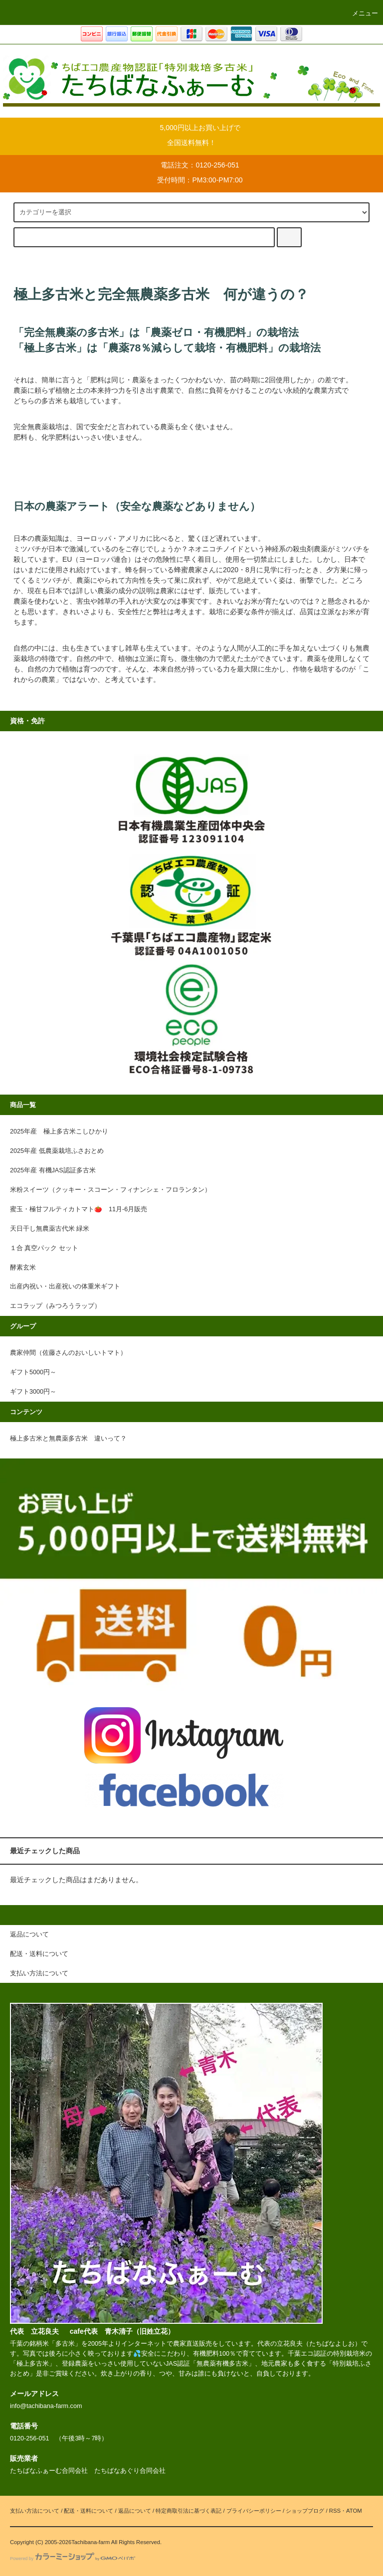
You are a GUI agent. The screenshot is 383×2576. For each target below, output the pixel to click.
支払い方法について (34, 2511)
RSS (335, 2511)
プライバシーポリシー (253, 2511)
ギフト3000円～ (36, 1391)
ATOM (354, 2511)
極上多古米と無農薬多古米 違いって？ (68, 1438)
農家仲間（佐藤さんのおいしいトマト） (68, 1352)
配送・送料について (88, 2511)
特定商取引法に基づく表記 (188, 2511)
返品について (134, 2511)
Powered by (72, 2558)
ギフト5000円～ (33, 1372)
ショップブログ (305, 2511)
